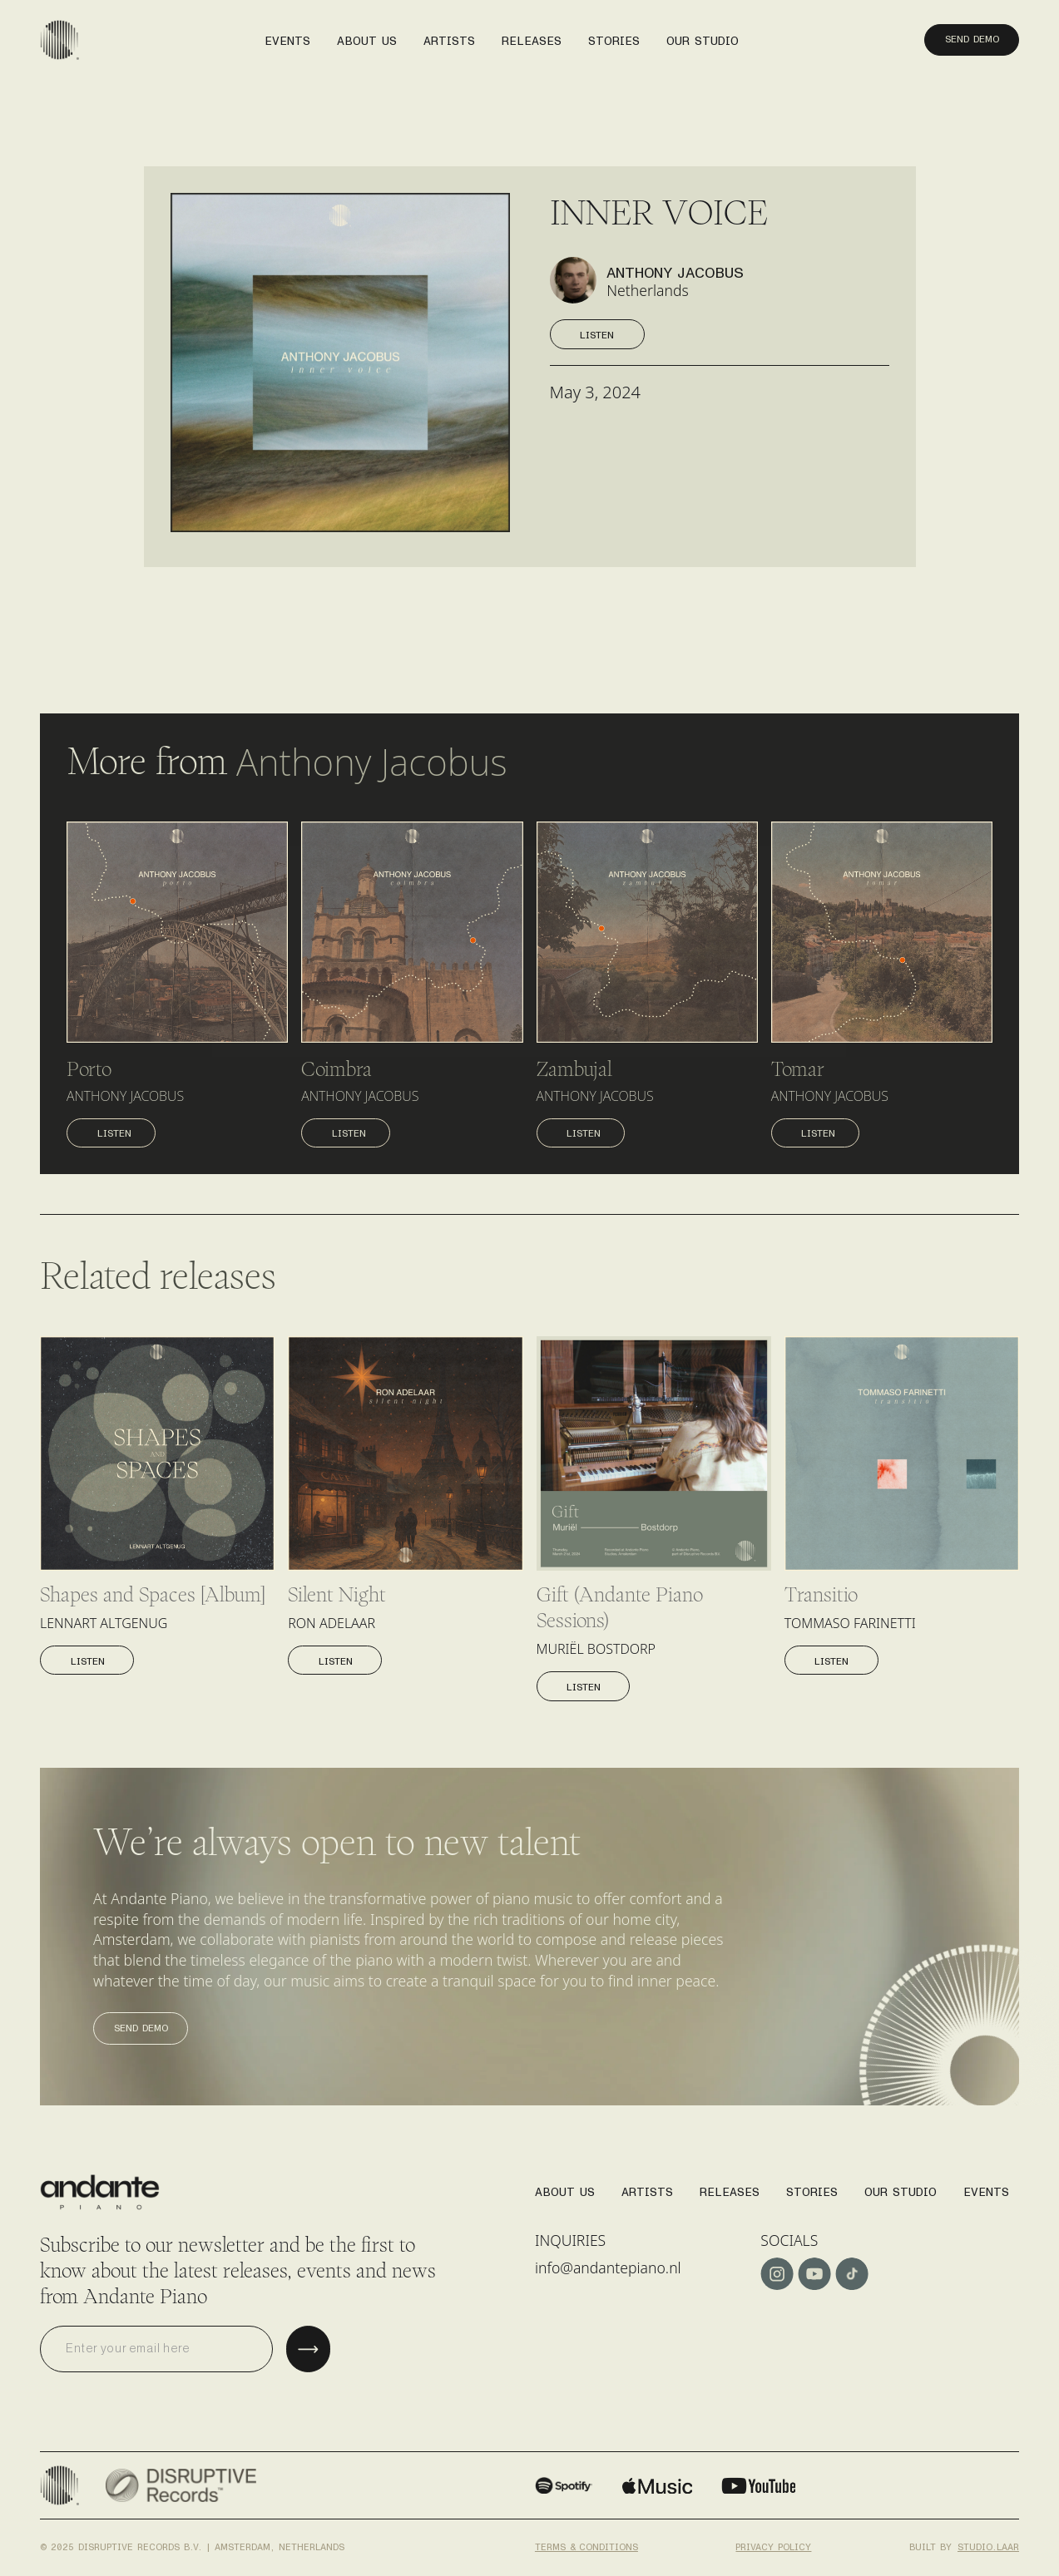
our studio (702, 36)
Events (986, 2187)
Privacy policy (773, 2543)
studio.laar (988, 2543)
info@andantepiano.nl (608, 2267)
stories (614, 36)
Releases (730, 2187)
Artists (647, 2187)
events (287, 36)
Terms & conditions (586, 2543)
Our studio (900, 2187)
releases (532, 36)
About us (367, 36)
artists (449, 36)
